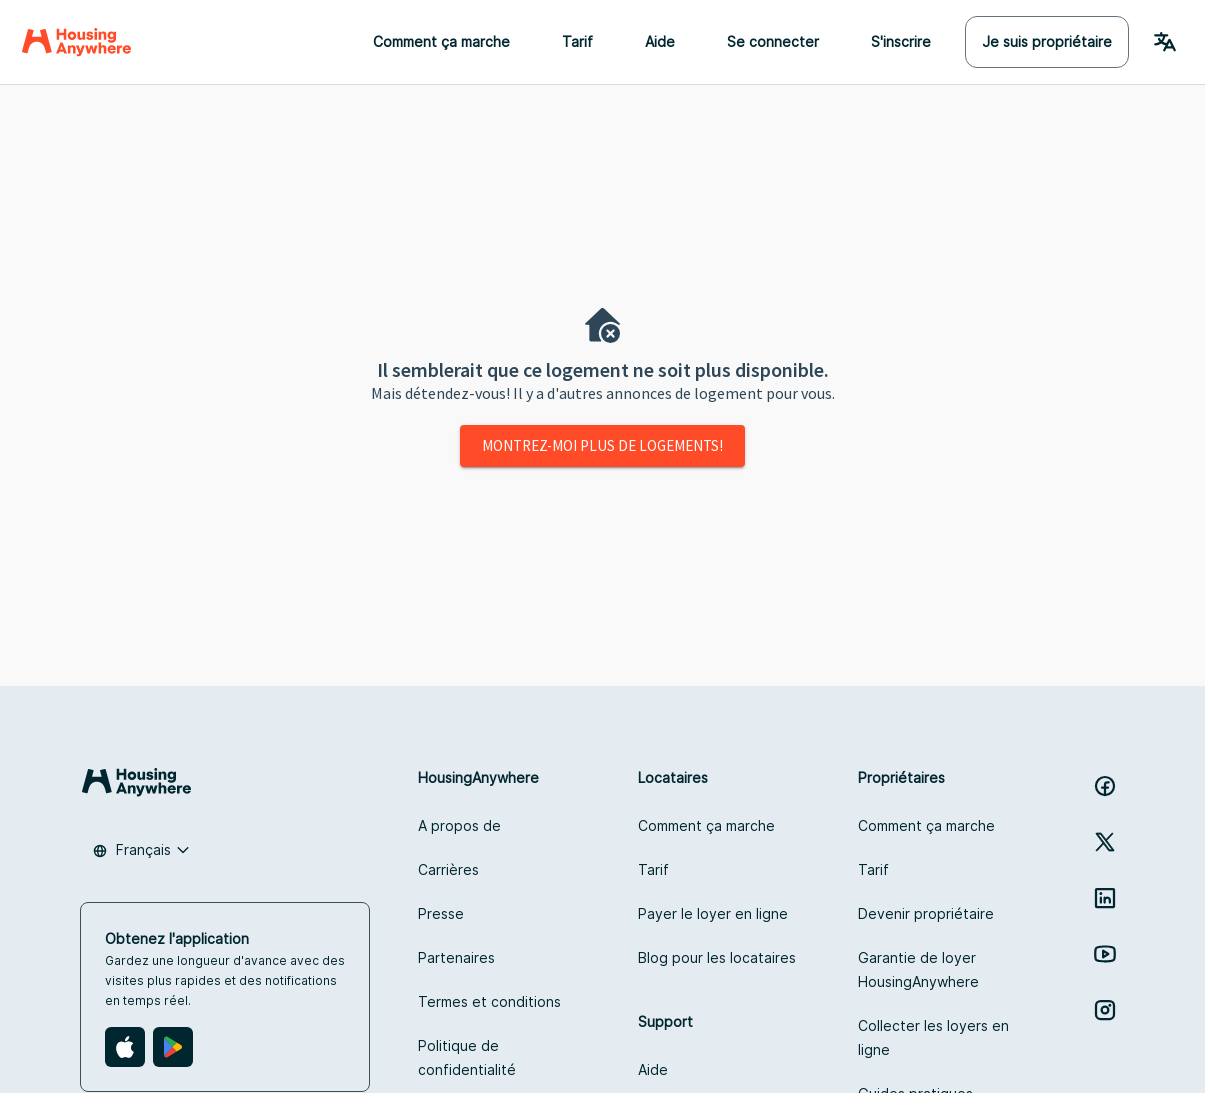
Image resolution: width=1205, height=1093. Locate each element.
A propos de (459, 825)
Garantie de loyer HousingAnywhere (918, 969)
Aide (660, 41)
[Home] (76, 42)
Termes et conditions (489, 1001)
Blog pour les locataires (717, 957)
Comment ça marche (441, 41)
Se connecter (773, 41)
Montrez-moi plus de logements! (602, 445)
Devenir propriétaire (926, 913)
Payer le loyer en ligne (713, 913)
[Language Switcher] (1165, 42)
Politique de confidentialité (467, 1057)
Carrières (448, 869)
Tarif (577, 41)
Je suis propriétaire (1047, 41)
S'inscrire (901, 41)
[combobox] (141, 850)
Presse (441, 913)
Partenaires (456, 957)
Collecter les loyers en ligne (933, 1037)
